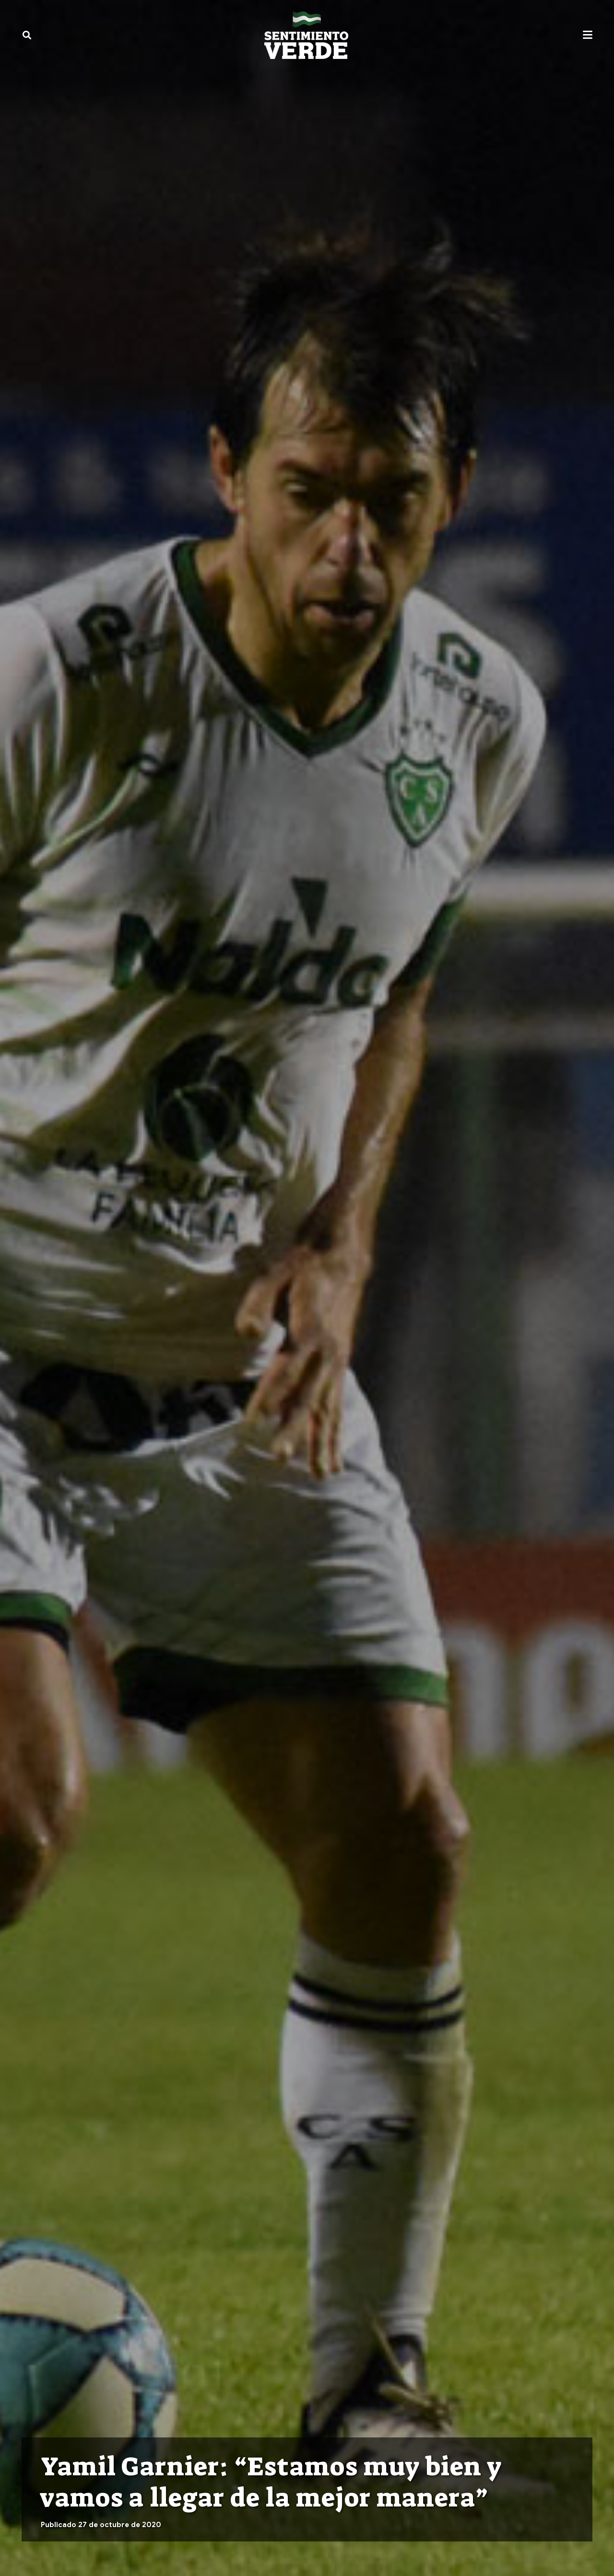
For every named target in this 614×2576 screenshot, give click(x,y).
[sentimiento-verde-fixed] (306, 35)
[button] (26, 35)
